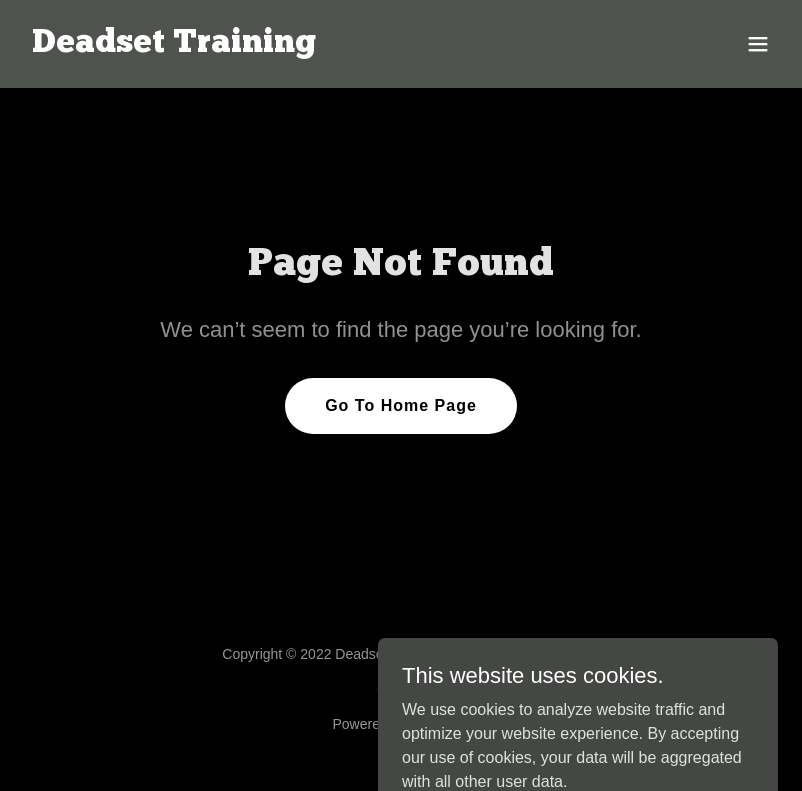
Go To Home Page (401, 405)
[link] (174, 46)
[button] (758, 44)
